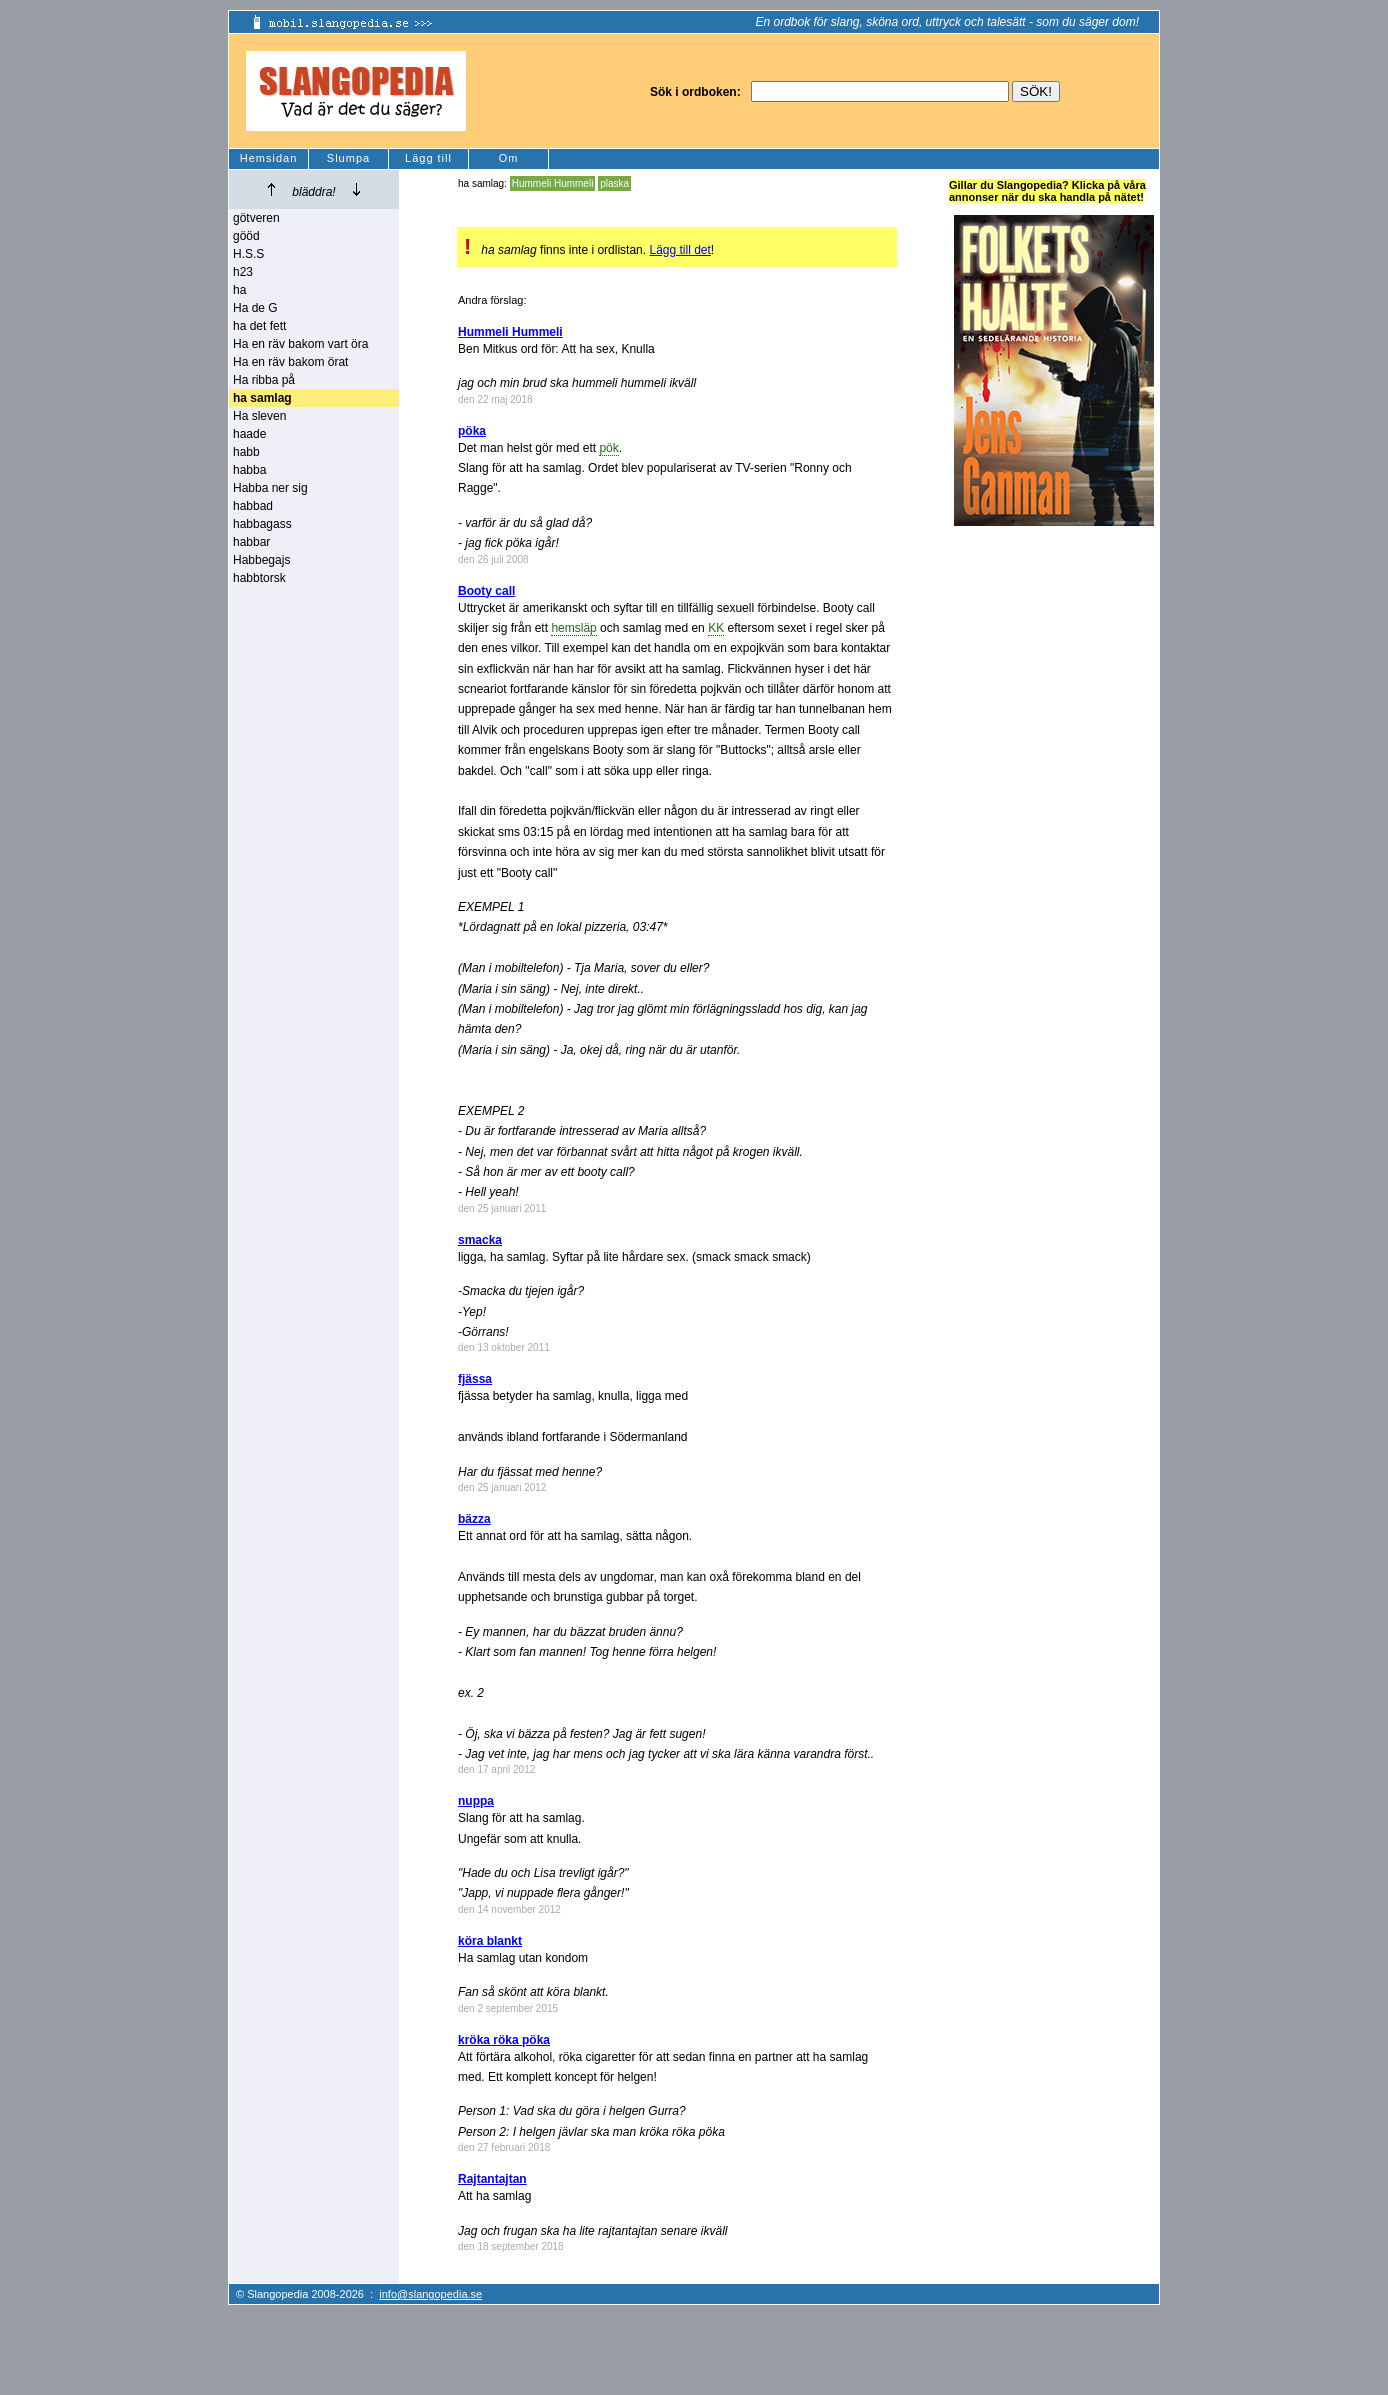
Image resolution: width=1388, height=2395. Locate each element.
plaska (614, 183)
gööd (246, 236)
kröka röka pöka (504, 2040)
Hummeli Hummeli (553, 183)
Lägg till (428, 158)
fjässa (475, 1379)
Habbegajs (261, 560)
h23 (243, 272)
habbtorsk (259, 578)
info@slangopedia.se (430, 2294)
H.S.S (248, 254)
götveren (256, 218)
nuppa (476, 1801)
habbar (251, 542)
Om (509, 158)
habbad (253, 506)
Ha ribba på (264, 380)
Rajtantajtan (492, 2179)
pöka (472, 431)
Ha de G (255, 308)
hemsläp (573, 628)
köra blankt (490, 1941)
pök (608, 448)
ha (239, 290)
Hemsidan (269, 158)
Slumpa (348, 158)
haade (249, 434)
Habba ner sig (270, 488)
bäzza (474, 1519)
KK (716, 628)
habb (246, 452)
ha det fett (259, 326)
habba (249, 470)
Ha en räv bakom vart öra (300, 344)
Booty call (486, 591)
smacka (480, 1240)
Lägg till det (679, 250)
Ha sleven (259, 416)
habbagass (262, 524)
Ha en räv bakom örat (290, 362)
